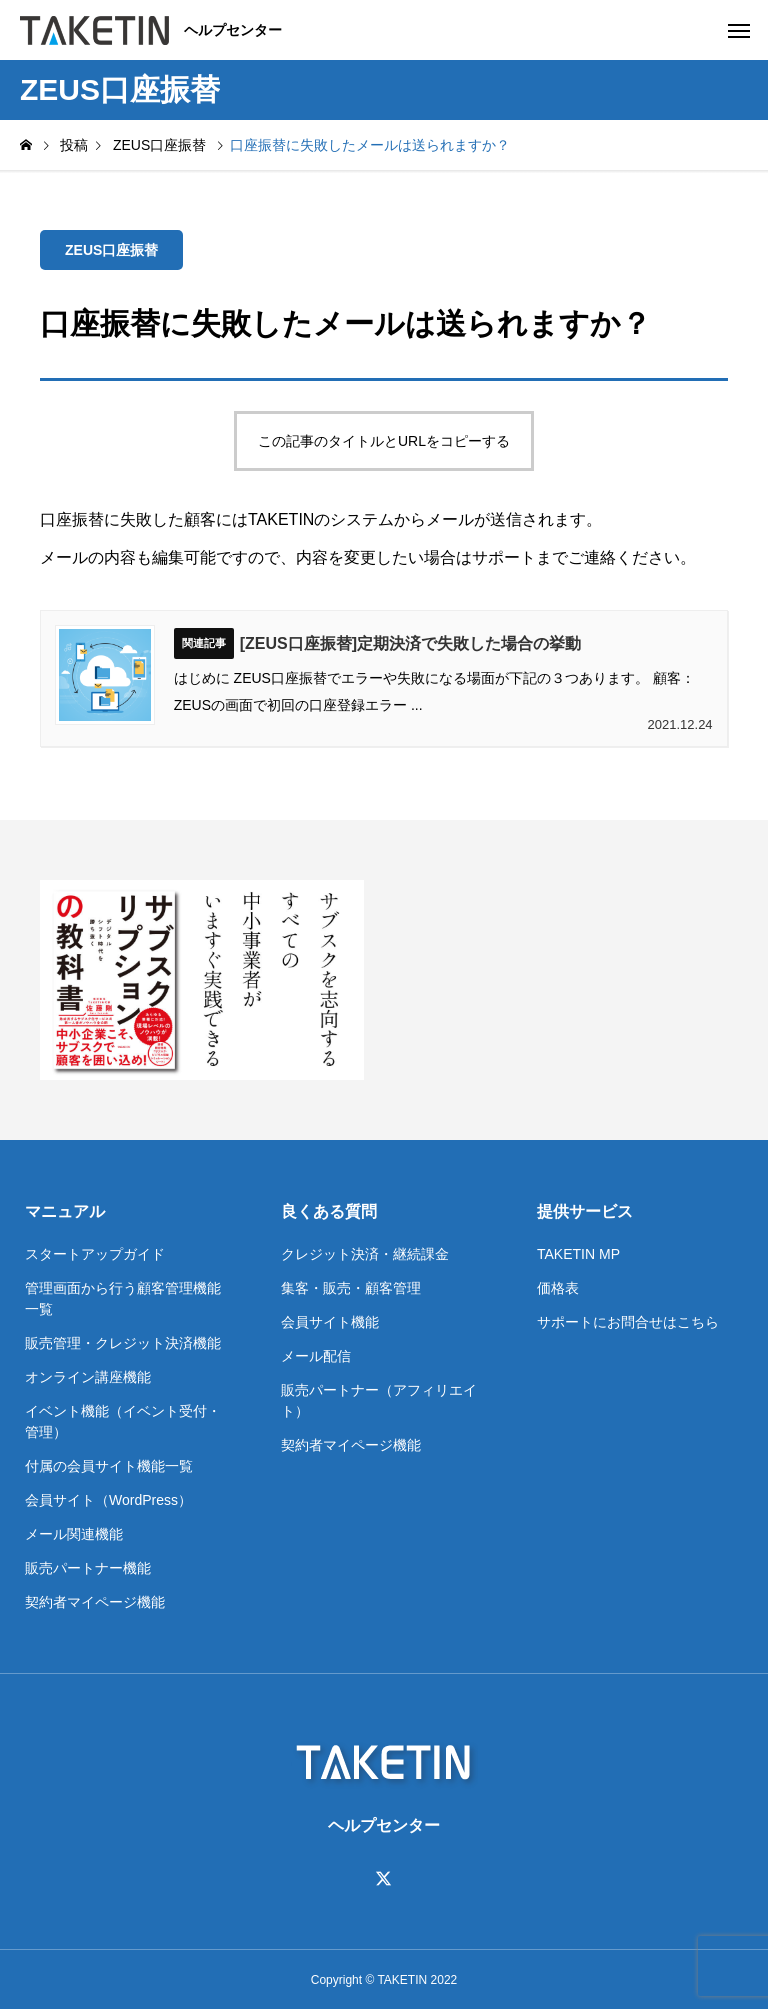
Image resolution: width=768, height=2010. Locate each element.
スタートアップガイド (95, 1254)
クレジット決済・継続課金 (365, 1254)
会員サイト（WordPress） (108, 1500)
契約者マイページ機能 (95, 1602)
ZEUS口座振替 (111, 250)
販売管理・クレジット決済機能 (123, 1343)
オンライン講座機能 (88, 1377)
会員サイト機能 (330, 1322)
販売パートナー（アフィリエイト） (379, 1400)
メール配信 (316, 1356)
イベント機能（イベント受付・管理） (123, 1421)
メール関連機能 (74, 1534)
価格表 (558, 1288)
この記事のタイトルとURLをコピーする (384, 441)
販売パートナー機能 (88, 1568)
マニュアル (65, 1211)
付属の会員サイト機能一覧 (109, 1466)
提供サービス (585, 1211)
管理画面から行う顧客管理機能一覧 (123, 1298)
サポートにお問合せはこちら (628, 1322)
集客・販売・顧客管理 (351, 1288)
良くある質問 (329, 1211)
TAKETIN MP (578, 1254)
